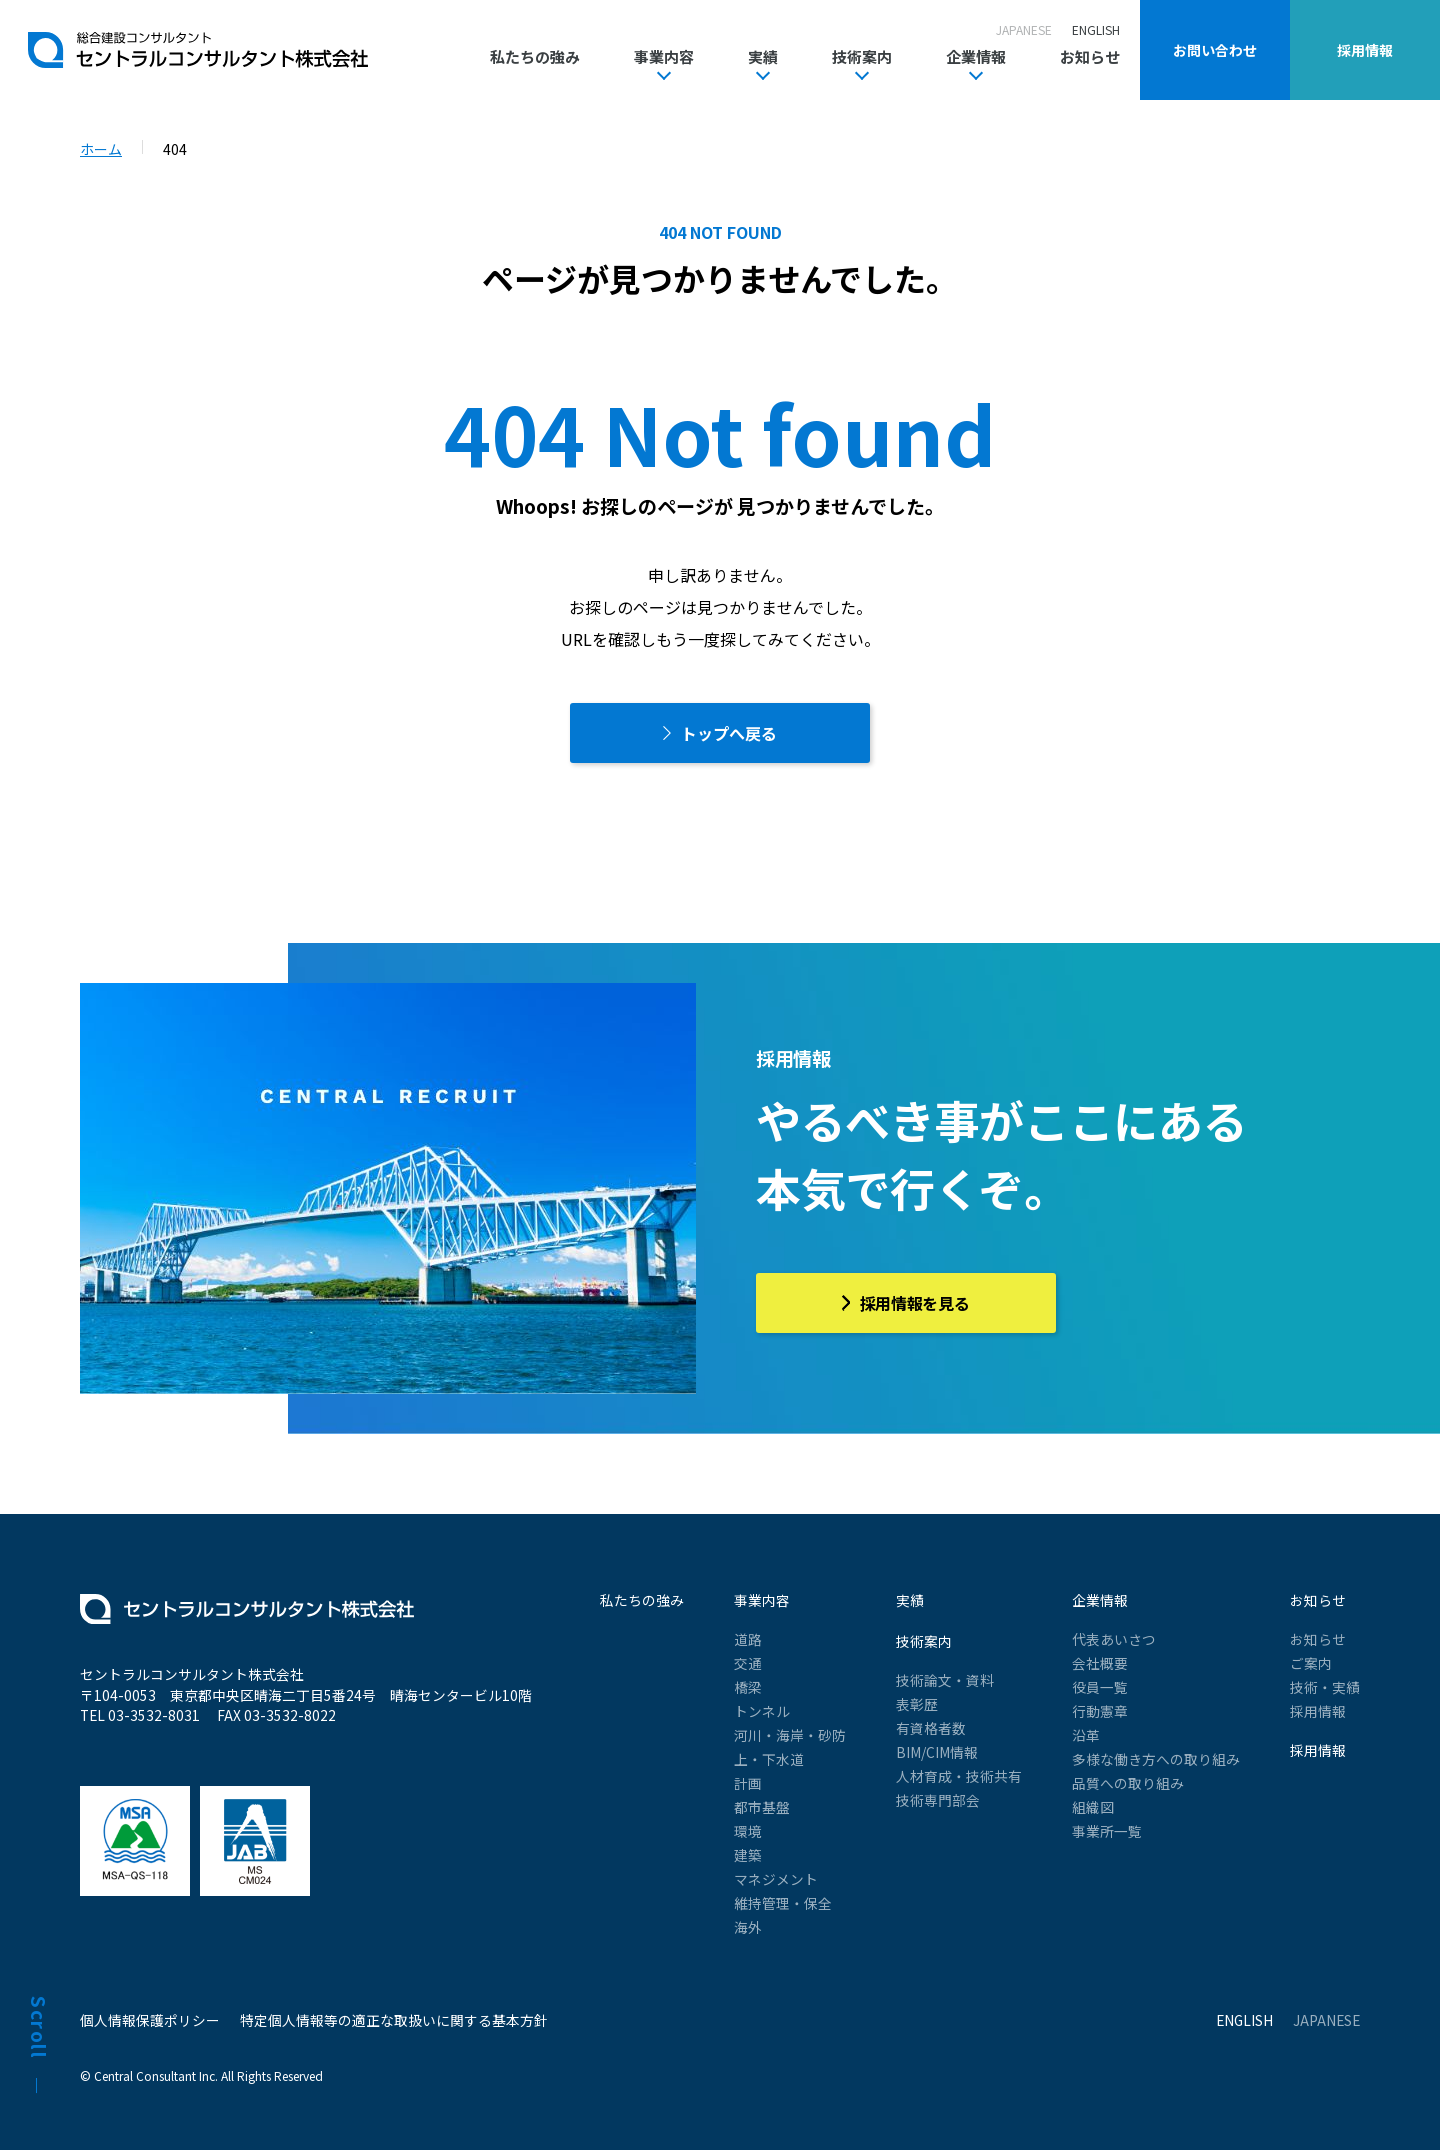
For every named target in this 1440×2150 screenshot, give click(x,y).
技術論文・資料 (945, 1680)
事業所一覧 (1107, 1831)
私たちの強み (535, 56)
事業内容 (664, 58)
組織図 (1093, 1807)
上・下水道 (769, 1759)
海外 (748, 1927)
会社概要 (1100, 1663)
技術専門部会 (938, 1800)
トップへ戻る (729, 733)
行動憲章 (1100, 1711)
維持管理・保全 (783, 1903)
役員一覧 (1100, 1687)
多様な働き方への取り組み (1156, 1759)
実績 (763, 58)
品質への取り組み (1128, 1783)
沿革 (1086, 1735)
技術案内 (862, 58)
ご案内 (1311, 1663)
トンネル (762, 1711)
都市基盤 (762, 1807)
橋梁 (748, 1687)
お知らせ (1090, 56)
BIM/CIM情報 (937, 1752)
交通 (748, 1663)
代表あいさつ (1114, 1639)
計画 (748, 1783)
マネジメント (776, 1879)
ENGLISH (1096, 29)
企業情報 (976, 58)
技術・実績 (1325, 1687)
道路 (748, 1639)
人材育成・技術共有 (959, 1776)
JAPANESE (1024, 29)
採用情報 (1318, 1711)
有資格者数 (931, 1728)
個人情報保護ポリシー (150, 2020)
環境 (748, 1831)
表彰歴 (917, 1704)
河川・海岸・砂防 (790, 1735)
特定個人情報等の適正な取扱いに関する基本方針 (394, 2020)
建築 (748, 1855)
